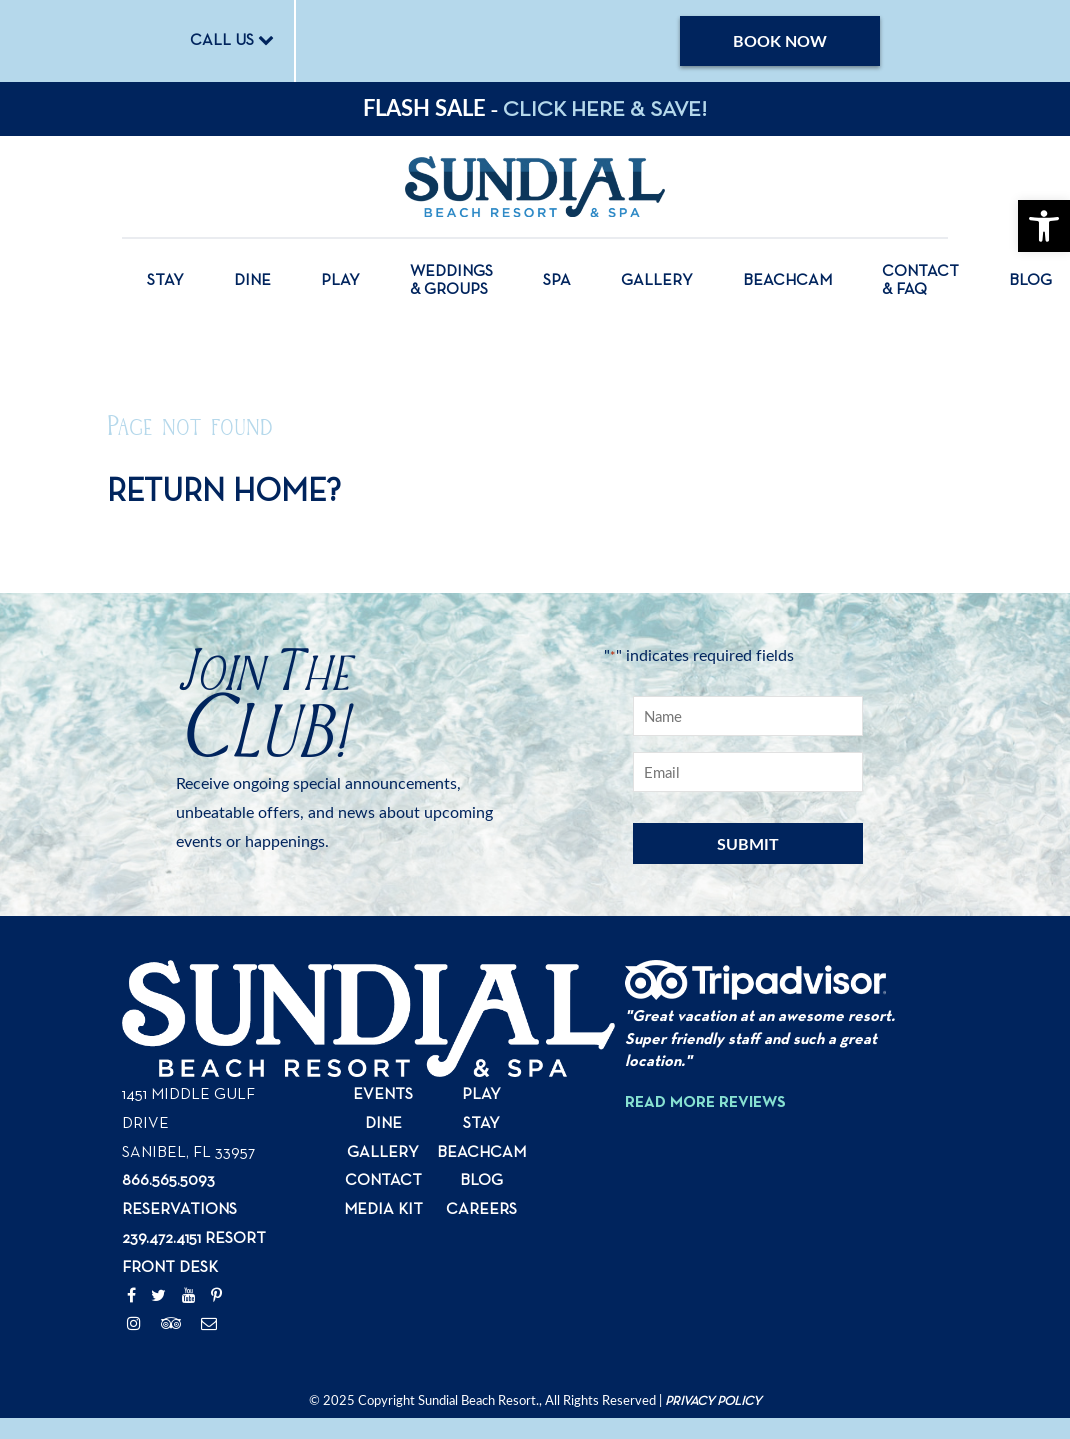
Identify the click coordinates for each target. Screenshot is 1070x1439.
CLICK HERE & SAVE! (605, 110)
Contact (383, 1181)
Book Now (780, 40)
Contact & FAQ (920, 281)
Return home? (224, 492)
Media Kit (383, 1210)
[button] (1044, 226)
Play (340, 281)
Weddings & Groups (451, 281)
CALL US (232, 40)
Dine (252, 281)
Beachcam (787, 281)
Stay (165, 281)
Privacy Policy (713, 1401)
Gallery (657, 281)
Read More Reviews (705, 1103)
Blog (1030, 281)
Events (383, 1095)
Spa (557, 281)
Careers (481, 1210)
